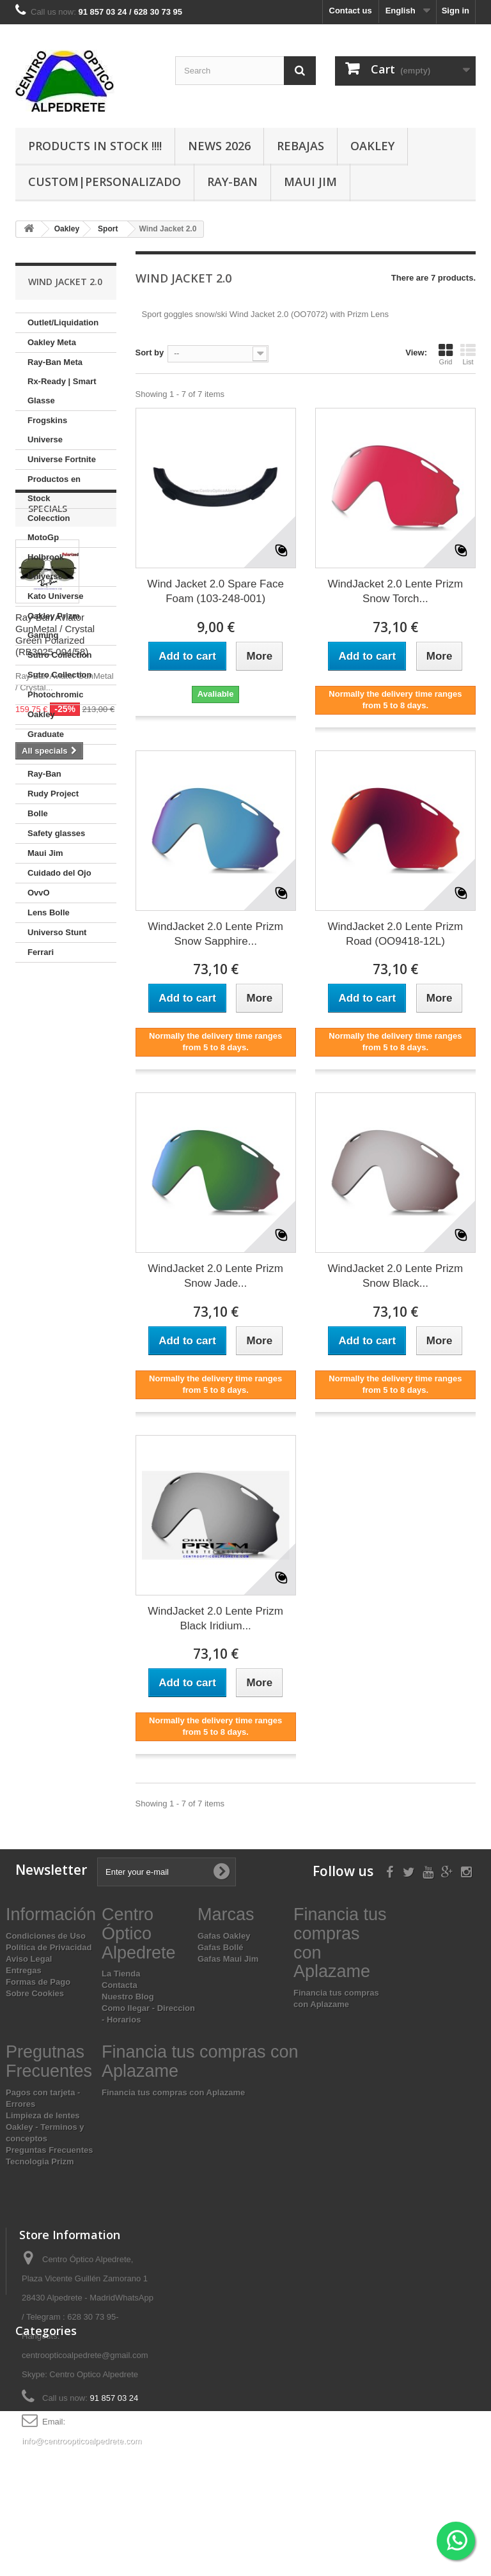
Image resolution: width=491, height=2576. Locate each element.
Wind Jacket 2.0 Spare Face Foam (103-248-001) (215, 591)
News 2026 (219, 145)
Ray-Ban (232, 181)
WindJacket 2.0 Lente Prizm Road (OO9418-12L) (396, 933)
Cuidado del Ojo (59, 873)
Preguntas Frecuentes (49, 2150)
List (468, 354)
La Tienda (121, 1973)
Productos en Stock (54, 488)
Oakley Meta (51, 342)
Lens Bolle (48, 912)
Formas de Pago (38, 1982)
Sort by (150, 352)
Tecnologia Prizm (40, 2161)
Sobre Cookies (35, 1993)
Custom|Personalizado (104, 181)
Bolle (37, 813)
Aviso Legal (29, 1959)
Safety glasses (56, 833)
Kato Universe (55, 596)
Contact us (350, 10)
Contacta (119, 1985)
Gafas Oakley (224, 1936)
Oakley (372, 145)
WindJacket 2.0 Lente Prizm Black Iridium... (215, 1618)
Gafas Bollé (221, 1947)
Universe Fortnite (61, 459)
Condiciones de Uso (46, 1936)
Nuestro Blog (128, 1996)
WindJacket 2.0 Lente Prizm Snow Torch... (396, 591)
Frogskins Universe (47, 429)
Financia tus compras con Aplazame (173, 2092)
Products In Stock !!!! (95, 145)
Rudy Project (53, 793)
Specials (47, 1001)
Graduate (45, 734)
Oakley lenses (55, 754)
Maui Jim (310, 181)
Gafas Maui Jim (228, 1959)
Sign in (455, 10)
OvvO (38, 892)
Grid (446, 354)
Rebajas (300, 145)
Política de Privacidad (48, 1947)
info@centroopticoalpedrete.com (81, 2441)
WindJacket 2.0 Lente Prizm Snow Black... (396, 1275)
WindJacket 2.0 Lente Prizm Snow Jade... (215, 1275)
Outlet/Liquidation (62, 322)
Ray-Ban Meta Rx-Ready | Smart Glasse (62, 381)
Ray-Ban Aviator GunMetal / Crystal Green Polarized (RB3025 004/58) (55, 1126)
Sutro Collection (59, 655)
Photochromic (55, 694)
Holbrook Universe (45, 566)
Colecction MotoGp (48, 527)
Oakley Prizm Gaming (53, 625)
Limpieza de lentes (43, 2115)
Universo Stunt (56, 932)
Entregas (24, 1970)
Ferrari (40, 952)
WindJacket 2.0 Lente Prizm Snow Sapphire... (215, 933)
